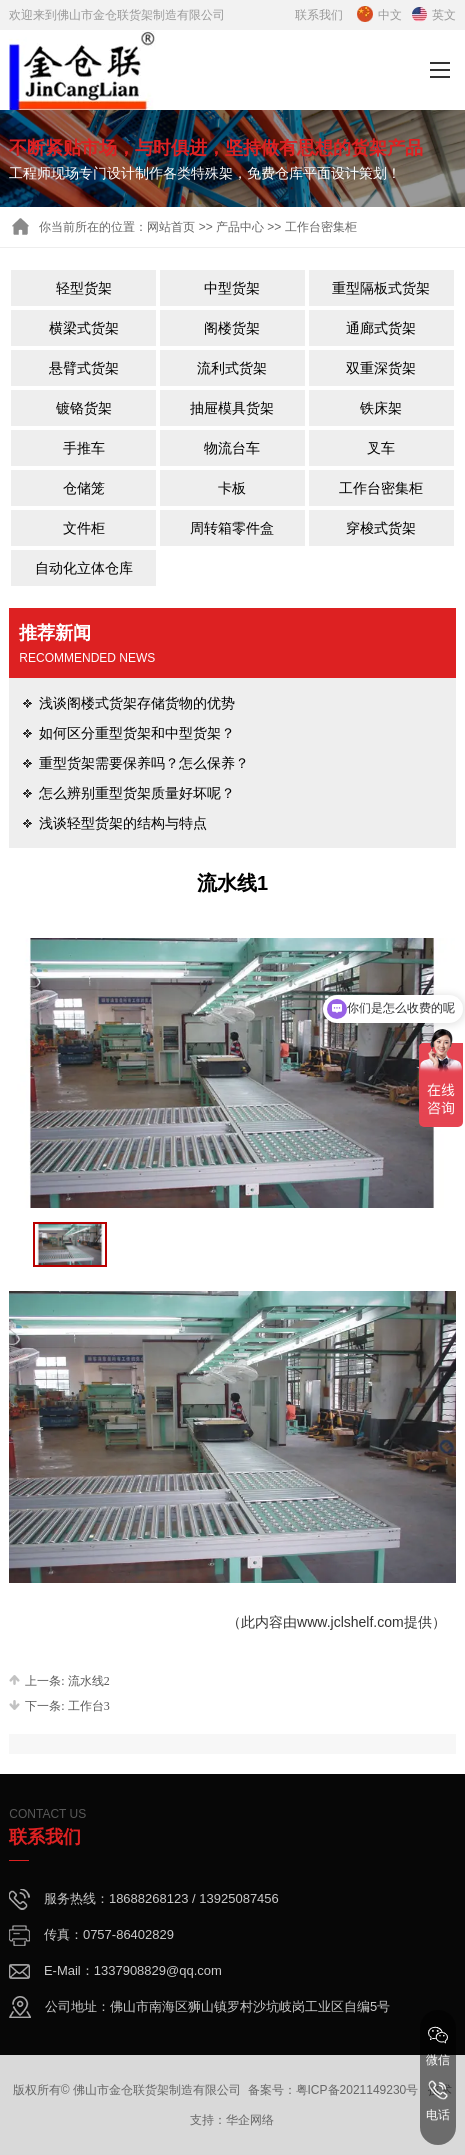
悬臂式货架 (84, 368)
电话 (438, 2101)
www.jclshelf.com (350, 1622)
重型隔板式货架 (381, 288)
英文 (434, 15)
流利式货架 (232, 368)
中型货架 (232, 288)
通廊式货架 (381, 328)
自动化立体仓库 (84, 568)
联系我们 (319, 15)
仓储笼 (84, 488)
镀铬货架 (84, 408)
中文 (379, 15)
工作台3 (89, 1706)
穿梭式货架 (381, 528)
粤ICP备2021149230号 (357, 2090)
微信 (438, 2046)
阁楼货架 (232, 328)
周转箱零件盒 (232, 528)
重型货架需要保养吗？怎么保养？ (144, 763)
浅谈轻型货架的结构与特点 (123, 823)
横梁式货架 (84, 328)
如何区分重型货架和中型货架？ (137, 733)
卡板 (232, 488)
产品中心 (240, 227)
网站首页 (171, 227)
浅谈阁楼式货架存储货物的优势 (137, 703)
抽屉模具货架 (232, 408)
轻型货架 (84, 288)
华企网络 (250, 2120)
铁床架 (381, 408)
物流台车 (232, 448)
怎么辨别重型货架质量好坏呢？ (137, 793)
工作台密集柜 (381, 488)
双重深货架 (381, 368)
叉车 (381, 448)
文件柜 (84, 528)
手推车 (84, 448)
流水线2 (89, 1681)
